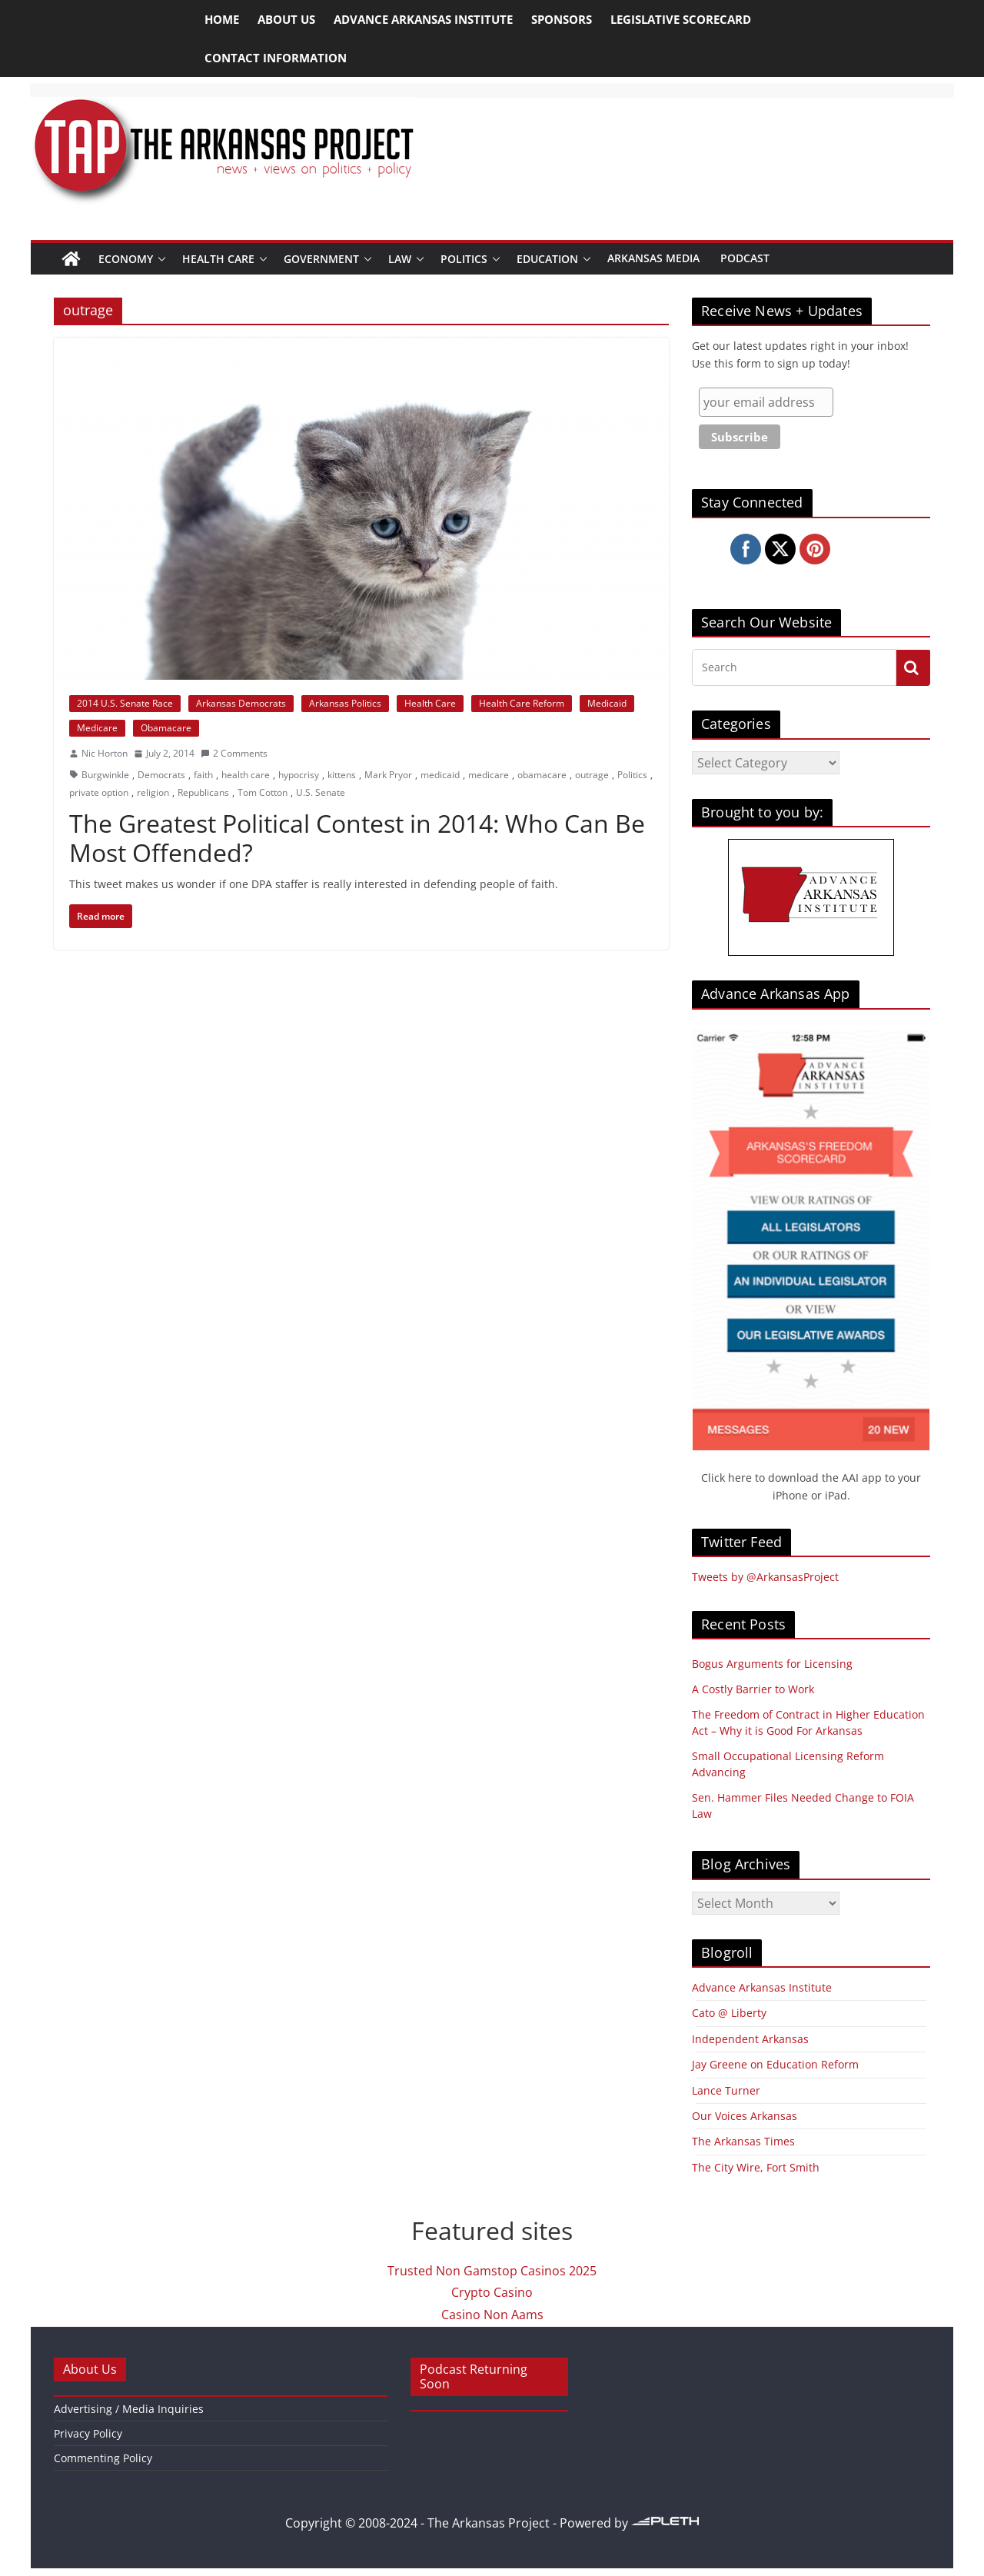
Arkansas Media (653, 258)
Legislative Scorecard (680, 19)
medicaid (440, 774)
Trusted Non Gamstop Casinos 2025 (492, 2270)
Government (321, 258)
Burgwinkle (105, 774)
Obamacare (166, 727)
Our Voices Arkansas (744, 2115)
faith (203, 774)
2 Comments (234, 753)
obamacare (542, 774)
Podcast (745, 258)
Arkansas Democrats (241, 703)
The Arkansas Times (743, 2141)
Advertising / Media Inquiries (129, 2408)
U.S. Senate (320, 792)
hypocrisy (298, 774)
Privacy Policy (88, 2433)
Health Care (218, 258)
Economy (125, 258)
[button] (162, 259)
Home (221, 19)
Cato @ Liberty (729, 2012)
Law (399, 258)
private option (98, 792)
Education (547, 258)
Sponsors (561, 19)
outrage (592, 774)
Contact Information (275, 57)
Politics (463, 258)
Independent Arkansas (750, 2039)
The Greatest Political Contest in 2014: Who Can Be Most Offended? (357, 838)
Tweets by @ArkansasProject (765, 1576)
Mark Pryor (388, 774)
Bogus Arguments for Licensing (772, 1663)
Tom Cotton (263, 792)
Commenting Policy (103, 2458)
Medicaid (607, 703)
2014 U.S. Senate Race (125, 703)
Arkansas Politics (345, 703)
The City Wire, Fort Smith (755, 2167)
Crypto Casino (492, 2292)
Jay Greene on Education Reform (775, 2064)
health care (245, 774)
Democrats (161, 774)
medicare (488, 774)
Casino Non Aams (492, 2314)
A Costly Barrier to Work (753, 1689)
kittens (341, 774)
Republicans (203, 792)
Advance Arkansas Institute (423, 19)
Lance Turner (726, 2090)
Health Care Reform (521, 703)
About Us (286, 19)
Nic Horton (104, 753)
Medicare (97, 727)
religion (153, 792)
